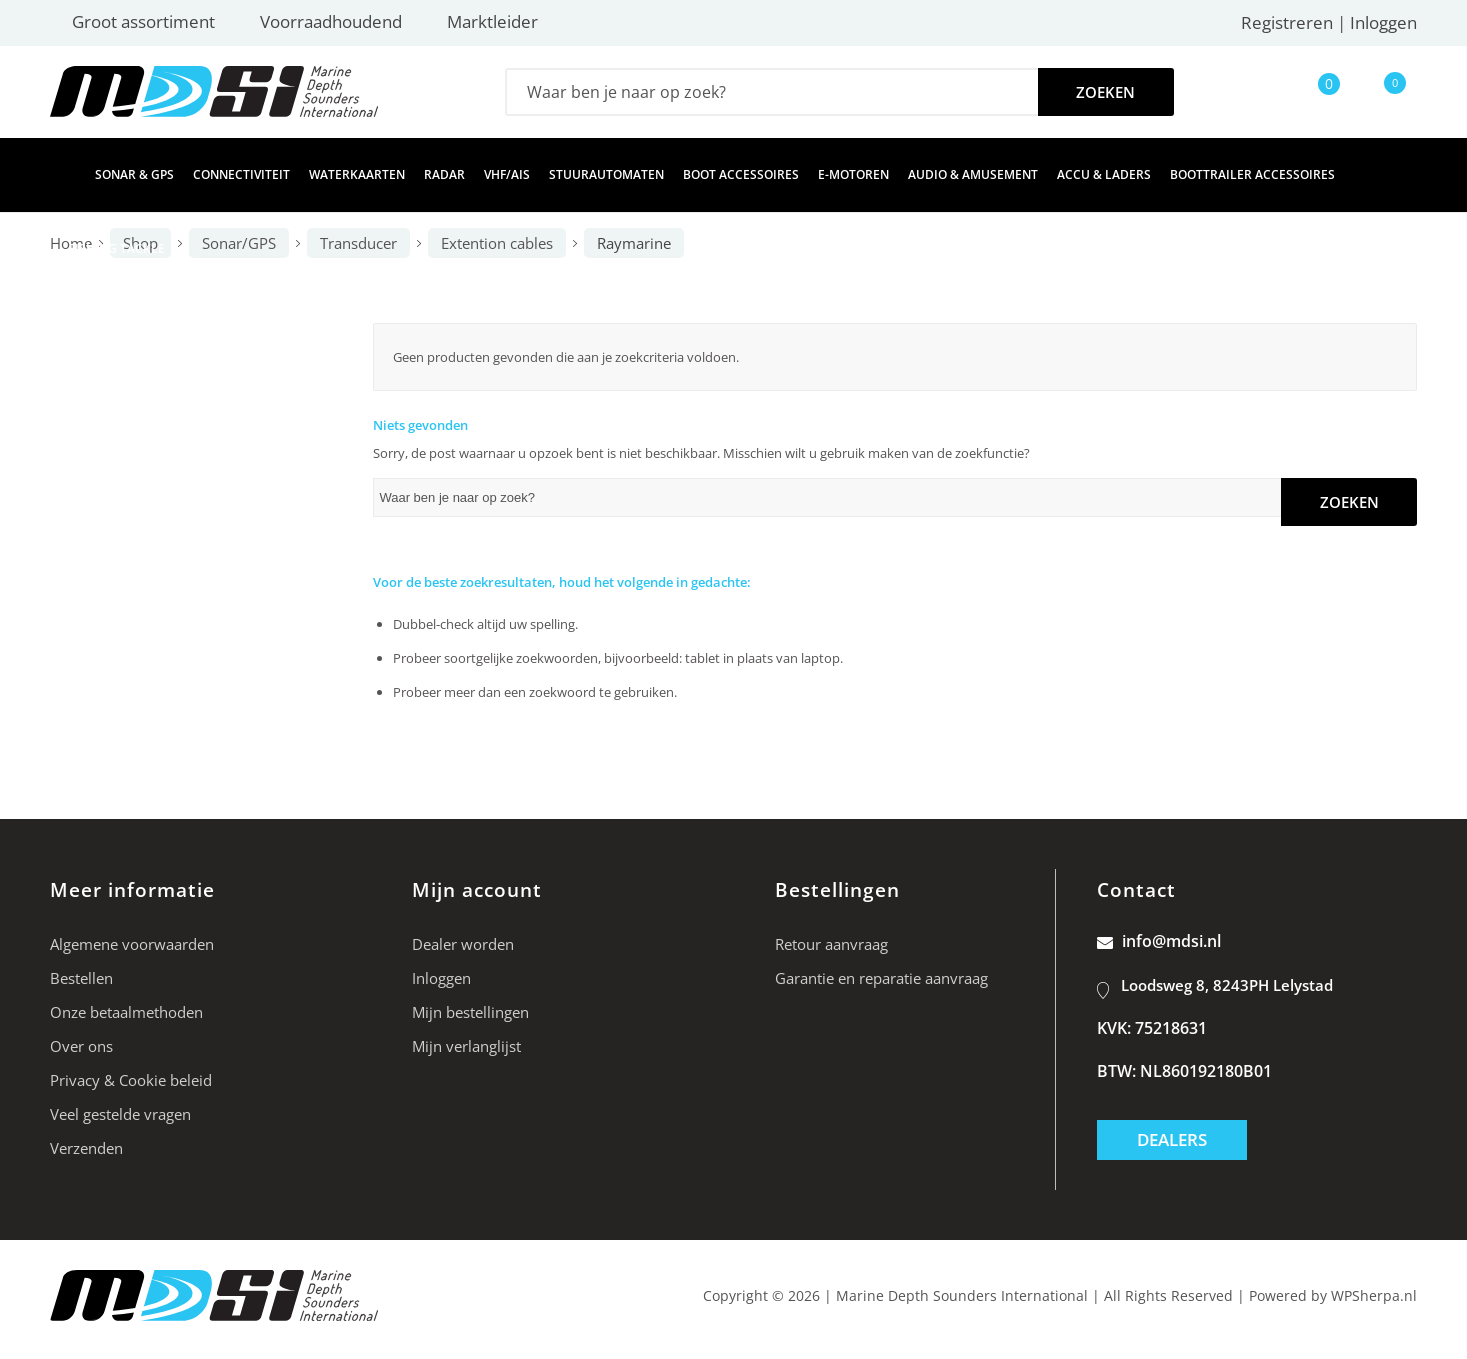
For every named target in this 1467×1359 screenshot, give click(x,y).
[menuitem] (63, 175)
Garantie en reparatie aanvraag (881, 978)
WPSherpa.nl (1374, 1295)
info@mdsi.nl (1159, 941)
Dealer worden (463, 944)
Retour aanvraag (831, 944)
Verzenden (86, 1148)
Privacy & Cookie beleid (131, 1080)
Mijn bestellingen (470, 1012)
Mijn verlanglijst (466, 1046)
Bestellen (81, 978)
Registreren (1287, 22)
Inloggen (1383, 22)
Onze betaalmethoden (126, 1012)
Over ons (81, 1046)
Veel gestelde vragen (120, 1114)
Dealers (1172, 1139)
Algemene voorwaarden (132, 944)
